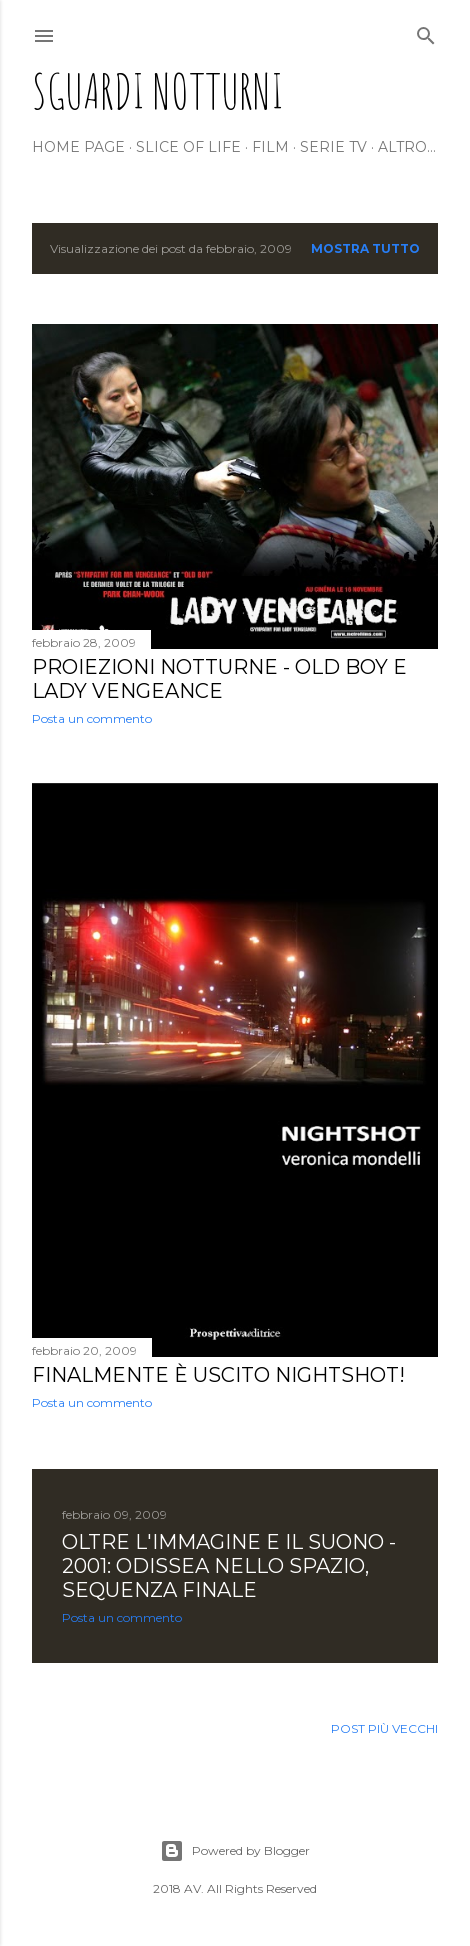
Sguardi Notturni (158, 90)
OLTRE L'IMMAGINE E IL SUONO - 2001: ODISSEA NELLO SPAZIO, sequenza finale (229, 1566)
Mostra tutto (365, 248)
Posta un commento (92, 718)
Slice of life (188, 147)
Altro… (407, 147)
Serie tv (333, 147)
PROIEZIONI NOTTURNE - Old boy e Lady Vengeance (219, 679)
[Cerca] (426, 31)
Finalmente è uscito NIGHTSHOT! (218, 1375)
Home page (78, 147)
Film (270, 147)
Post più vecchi (384, 1728)
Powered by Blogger (235, 1851)
